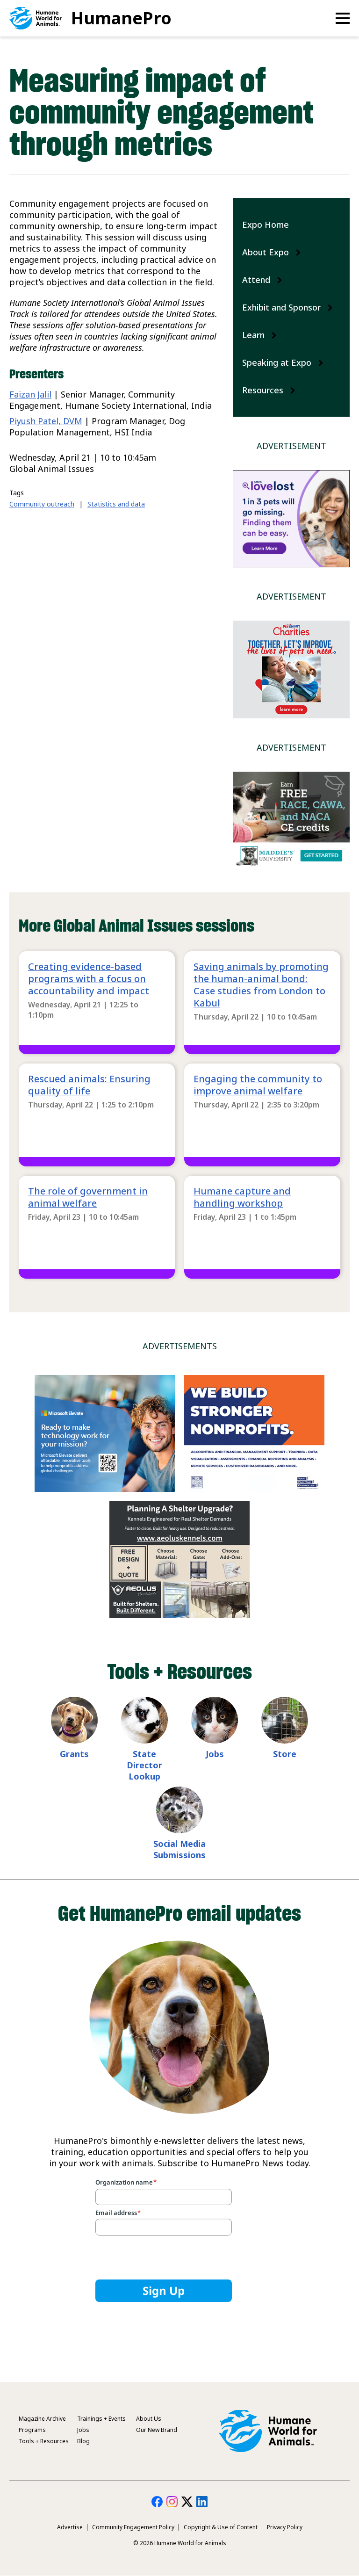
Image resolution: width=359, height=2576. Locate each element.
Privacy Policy (284, 2527)
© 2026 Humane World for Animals (179, 2543)
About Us (148, 2419)
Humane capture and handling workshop (242, 1197)
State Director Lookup (144, 1765)
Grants (74, 1753)
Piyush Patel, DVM (45, 421)
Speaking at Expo (276, 362)
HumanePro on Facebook (157, 2501)
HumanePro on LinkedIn (202, 2501)
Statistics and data (116, 503)
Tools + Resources (44, 2441)
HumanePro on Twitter (187, 2501)
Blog (83, 2441)
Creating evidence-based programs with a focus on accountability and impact (88, 978)
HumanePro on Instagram (172, 2501)
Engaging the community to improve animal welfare (258, 1084)
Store (284, 1753)
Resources (262, 390)
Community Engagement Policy (133, 2527)
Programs (32, 2430)
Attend (256, 279)
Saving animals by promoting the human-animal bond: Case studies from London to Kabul (261, 984)
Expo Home (265, 224)
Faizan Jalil (30, 394)
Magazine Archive (42, 2419)
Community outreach (41, 503)
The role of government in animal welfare (88, 1197)
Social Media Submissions (179, 1849)
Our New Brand (156, 2430)
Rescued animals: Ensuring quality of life (89, 1084)
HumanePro (121, 18)
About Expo (265, 252)
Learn (253, 334)
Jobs (215, 1753)
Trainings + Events (101, 2419)
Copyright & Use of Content (221, 2527)
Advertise (70, 2527)
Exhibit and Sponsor (281, 307)
